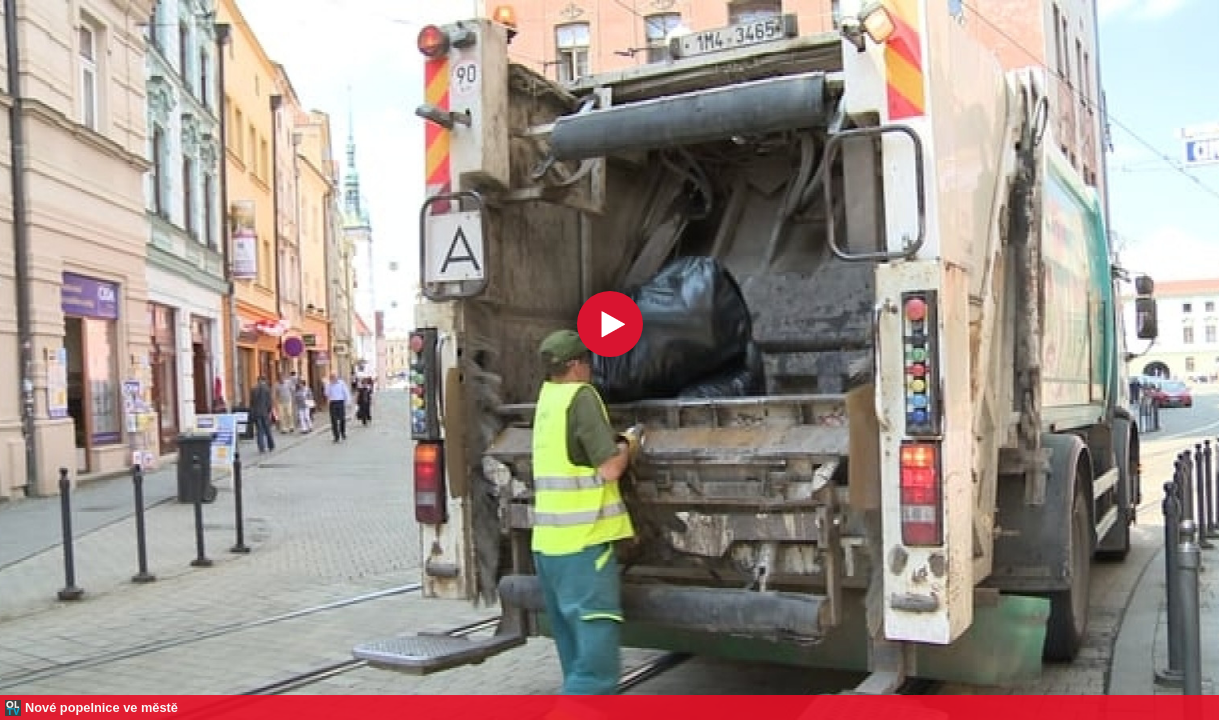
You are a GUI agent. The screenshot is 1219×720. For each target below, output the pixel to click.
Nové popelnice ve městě (101, 707)
